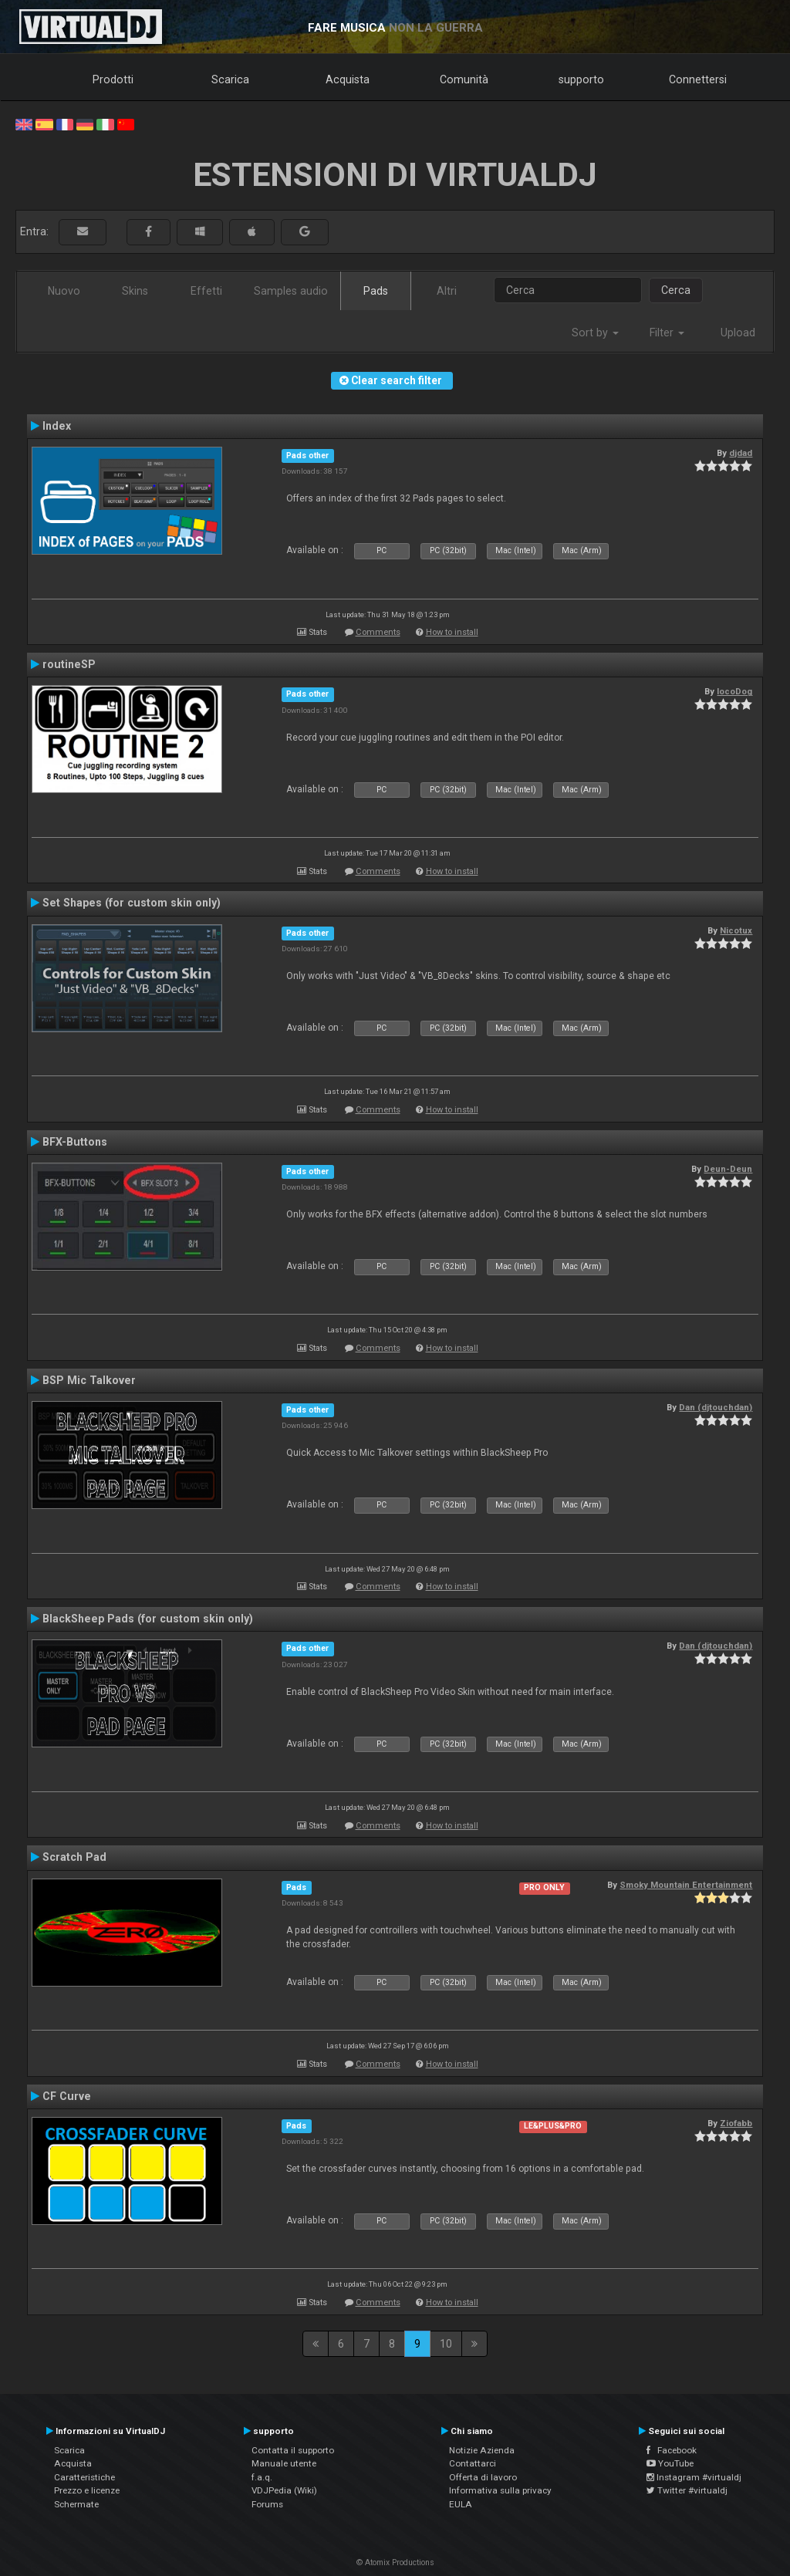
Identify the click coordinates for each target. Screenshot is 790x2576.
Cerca (675, 290)
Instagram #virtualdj (694, 2477)
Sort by (595, 332)
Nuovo (64, 291)
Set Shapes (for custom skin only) (131, 902)
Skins (135, 291)
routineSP (69, 664)
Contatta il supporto (293, 2450)
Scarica (230, 79)
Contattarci (472, 2463)
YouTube (670, 2463)
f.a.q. (262, 2477)
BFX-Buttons (74, 1142)
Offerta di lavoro (483, 2477)
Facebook (672, 2450)
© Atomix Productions (395, 2562)
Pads (375, 291)
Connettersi (698, 79)
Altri (447, 291)
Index (56, 426)
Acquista (348, 79)
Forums (267, 2504)
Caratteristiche (84, 2477)
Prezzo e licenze (87, 2490)
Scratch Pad (74, 1857)
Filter (667, 332)
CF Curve (66, 2096)
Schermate (76, 2504)
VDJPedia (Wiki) (284, 2490)
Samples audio (291, 291)
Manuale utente (284, 2463)
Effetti (206, 291)
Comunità (464, 79)
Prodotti (113, 79)
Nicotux (736, 930)
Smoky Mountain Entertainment (686, 1884)
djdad (740, 452)
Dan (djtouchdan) (715, 1407)
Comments (378, 632)
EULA (460, 2504)
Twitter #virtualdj (687, 2490)
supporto (581, 79)
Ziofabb (736, 2123)
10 (446, 2344)
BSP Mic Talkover (89, 1380)
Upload (738, 332)
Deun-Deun (728, 1168)
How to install (452, 632)
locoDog (734, 691)
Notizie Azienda (482, 2450)
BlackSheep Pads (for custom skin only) (147, 1618)
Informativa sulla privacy (500, 2490)
